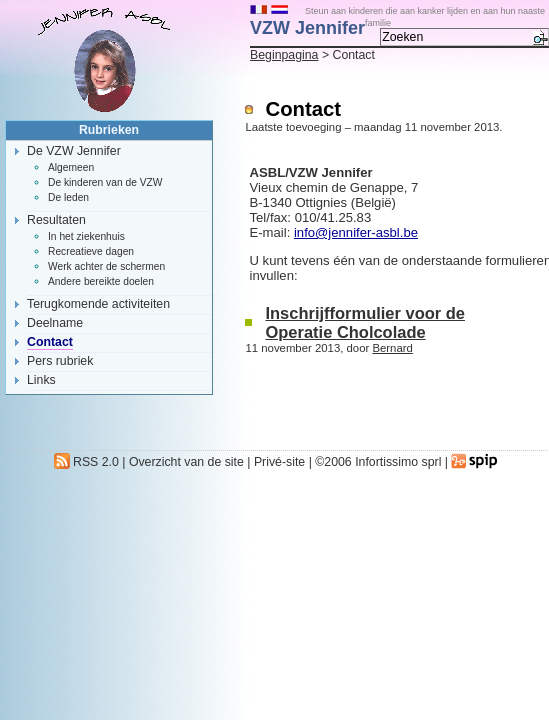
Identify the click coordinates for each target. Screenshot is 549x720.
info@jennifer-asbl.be (356, 232)
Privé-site (279, 462)
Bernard (392, 348)
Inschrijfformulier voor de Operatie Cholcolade (365, 322)
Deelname (55, 323)
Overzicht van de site (186, 462)
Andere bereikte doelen (101, 281)
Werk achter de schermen (106, 266)
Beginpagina (284, 55)
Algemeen (71, 167)
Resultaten (56, 220)
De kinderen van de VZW (105, 182)
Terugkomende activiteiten (98, 304)
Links (41, 380)
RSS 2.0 (86, 462)
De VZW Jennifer (74, 151)
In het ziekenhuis (86, 236)
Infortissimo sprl (398, 462)
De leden (68, 197)
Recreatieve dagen (91, 251)
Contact (50, 342)
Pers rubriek (60, 361)
